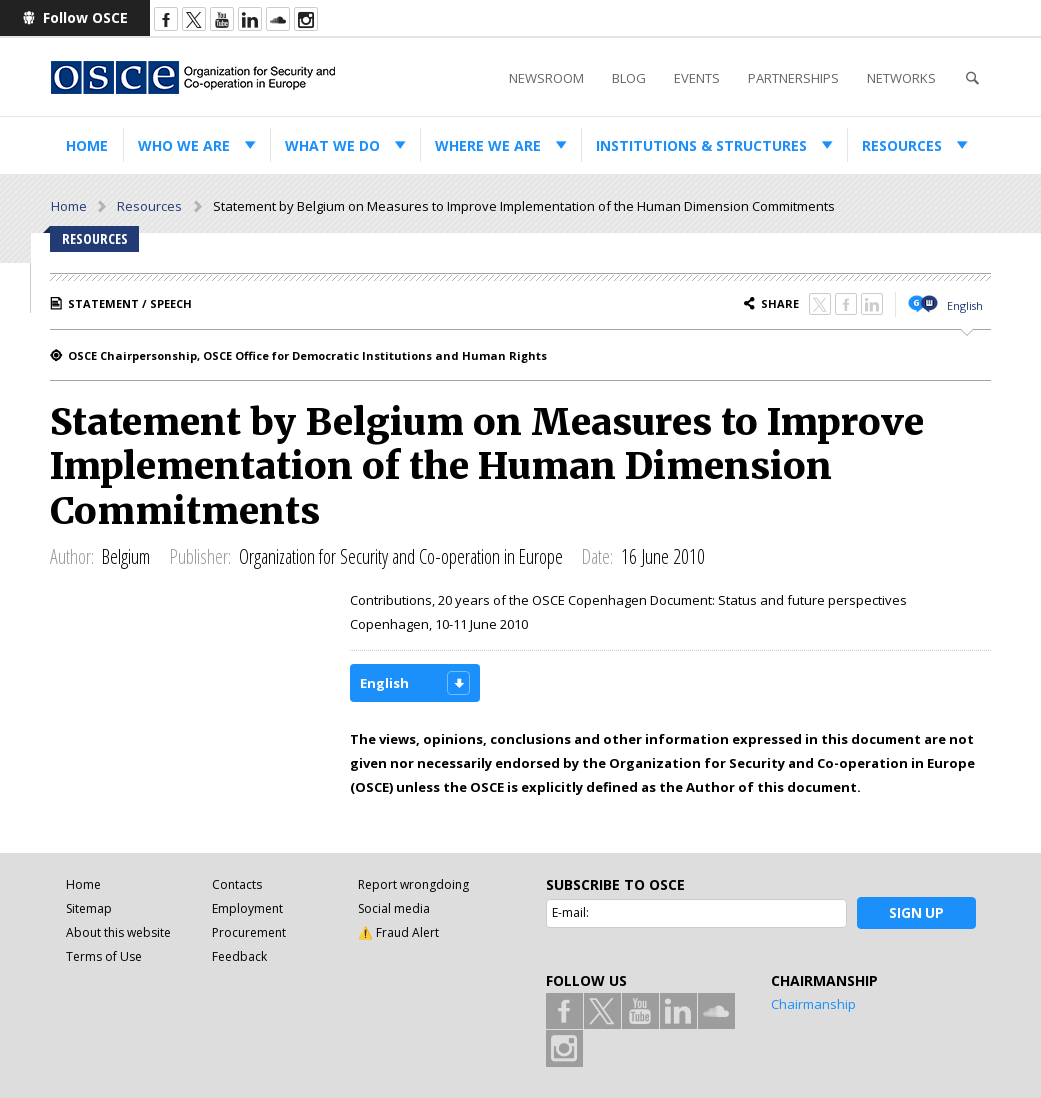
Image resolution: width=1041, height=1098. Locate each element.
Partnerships (793, 78)
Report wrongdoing (413, 884)
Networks (901, 78)
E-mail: (570, 912)
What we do (332, 145)
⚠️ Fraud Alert (398, 932)
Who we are (184, 145)
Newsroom (546, 78)
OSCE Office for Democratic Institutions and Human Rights (375, 355)
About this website (118, 932)
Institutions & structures (701, 145)
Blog (629, 78)
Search (972, 78)
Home (87, 145)
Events (697, 78)
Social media (394, 908)
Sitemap (89, 908)
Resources (902, 145)
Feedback (239, 956)
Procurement (249, 932)
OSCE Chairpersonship (132, 355)
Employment (247, 908)
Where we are (488, 145)
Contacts (237, 884)
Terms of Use (104, 956)
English (965, 305)
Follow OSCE (85, 17)
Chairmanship (813, 1004)
